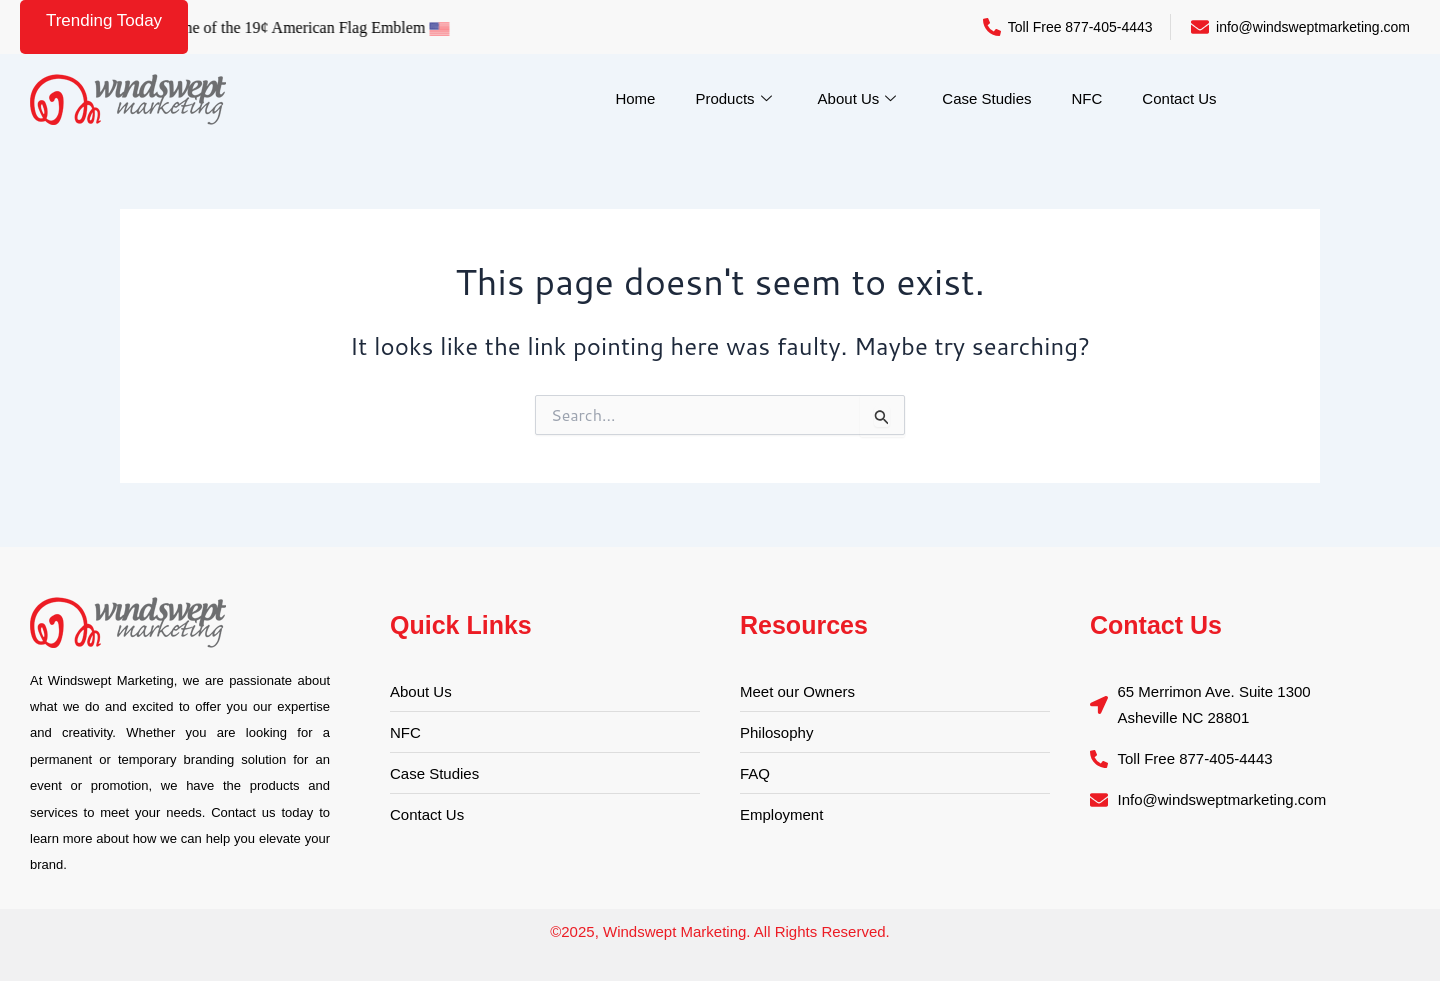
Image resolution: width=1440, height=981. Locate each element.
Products (733, 99)
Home (635, 98)
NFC (1087, 98)
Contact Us (1179, 98)
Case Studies (986, 98)
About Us (857, 99)
